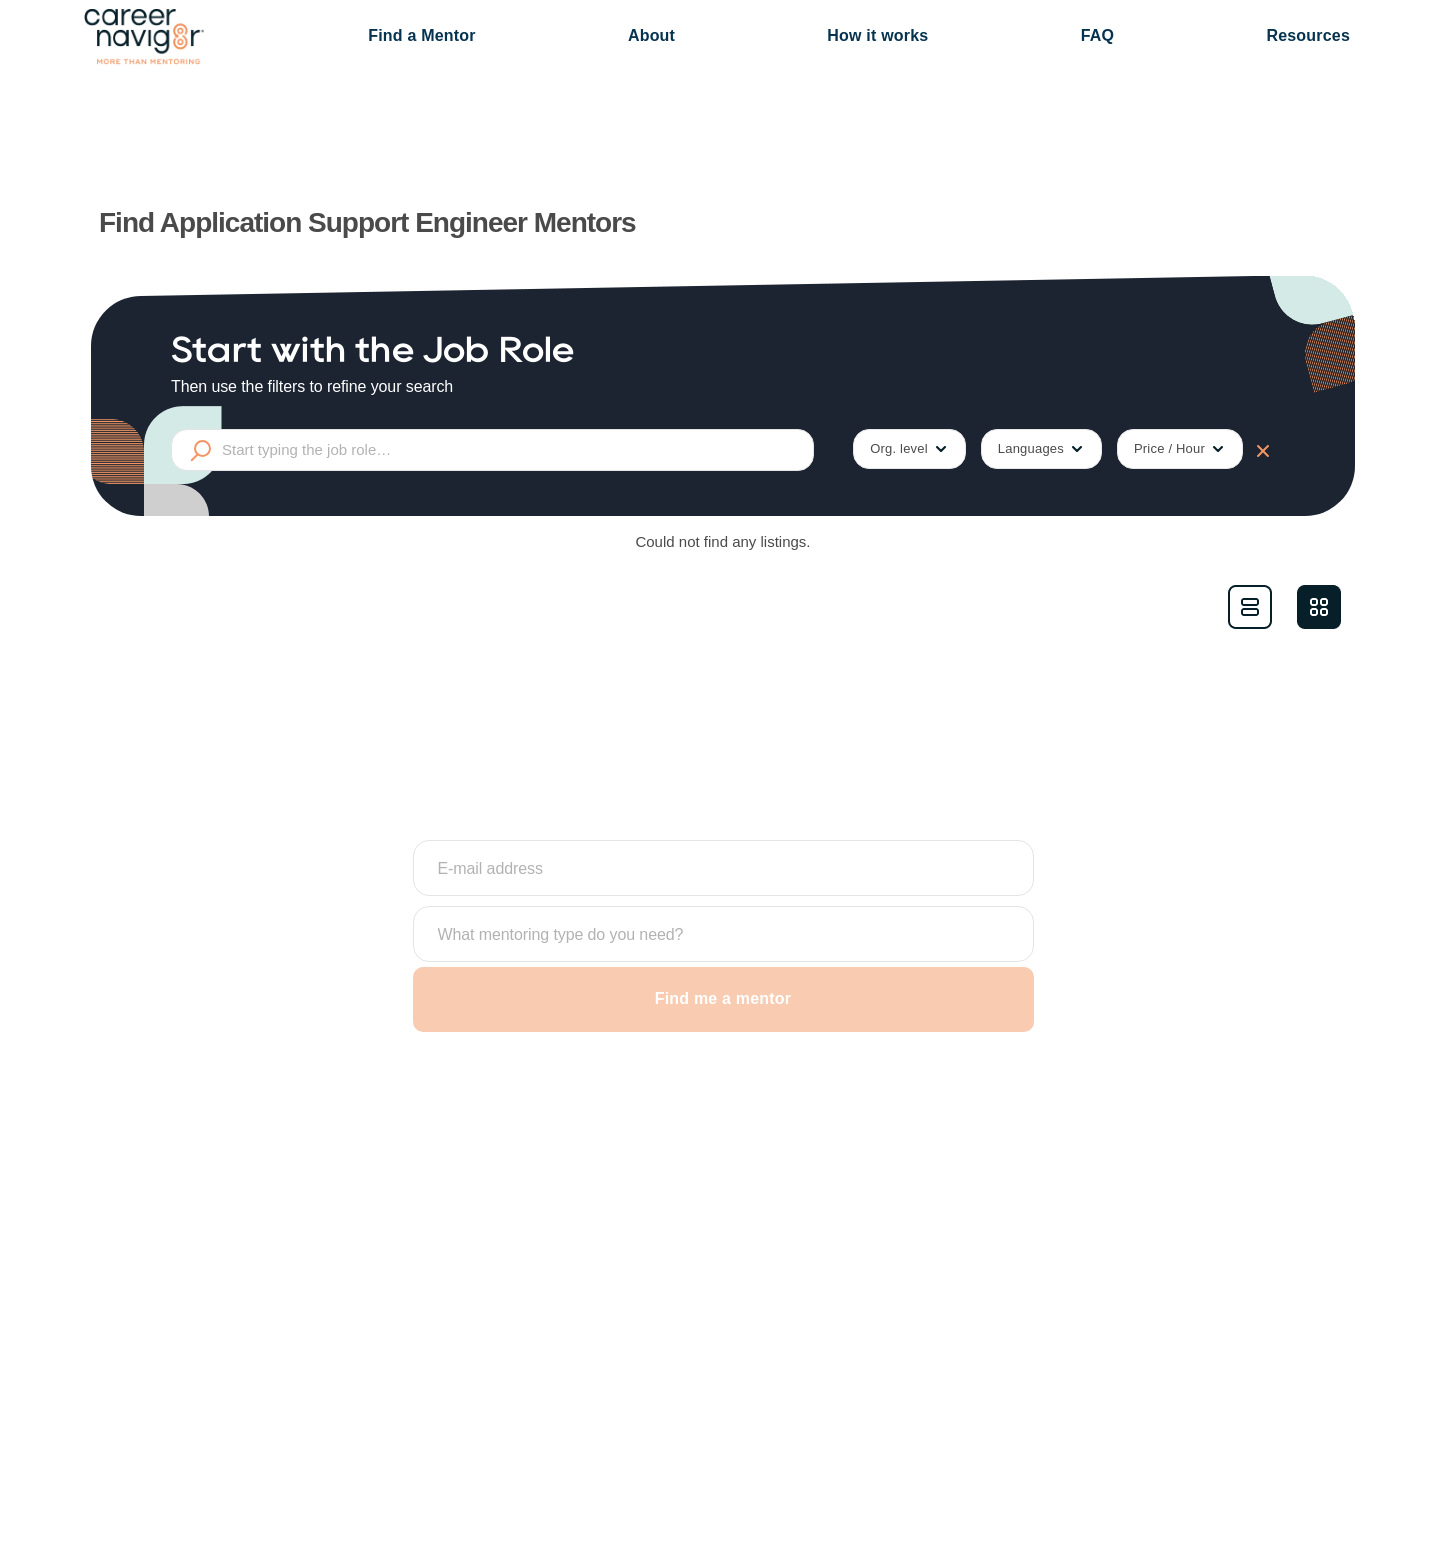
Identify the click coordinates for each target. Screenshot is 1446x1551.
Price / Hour (1180, 449)
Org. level (909, 449)
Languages (1041, 449)
